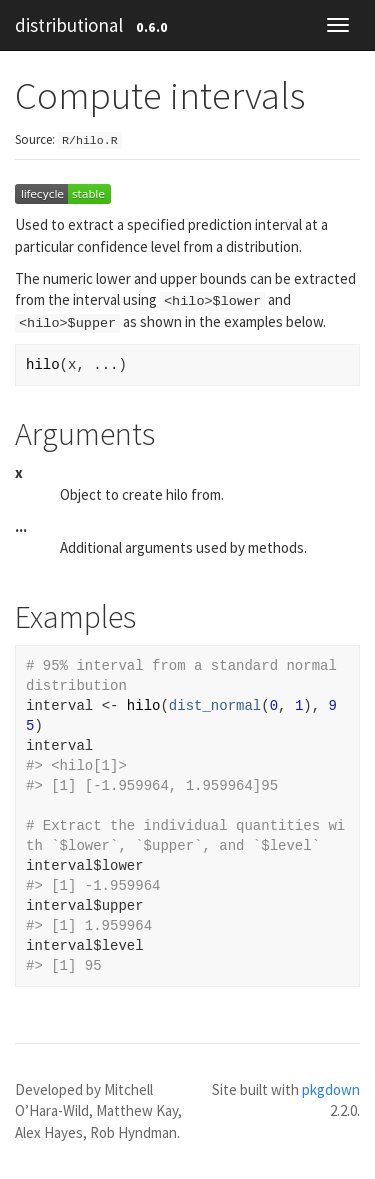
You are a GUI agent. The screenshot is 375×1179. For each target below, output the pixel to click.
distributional (69, 25)
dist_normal (215, 706)
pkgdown (331, 1089)
